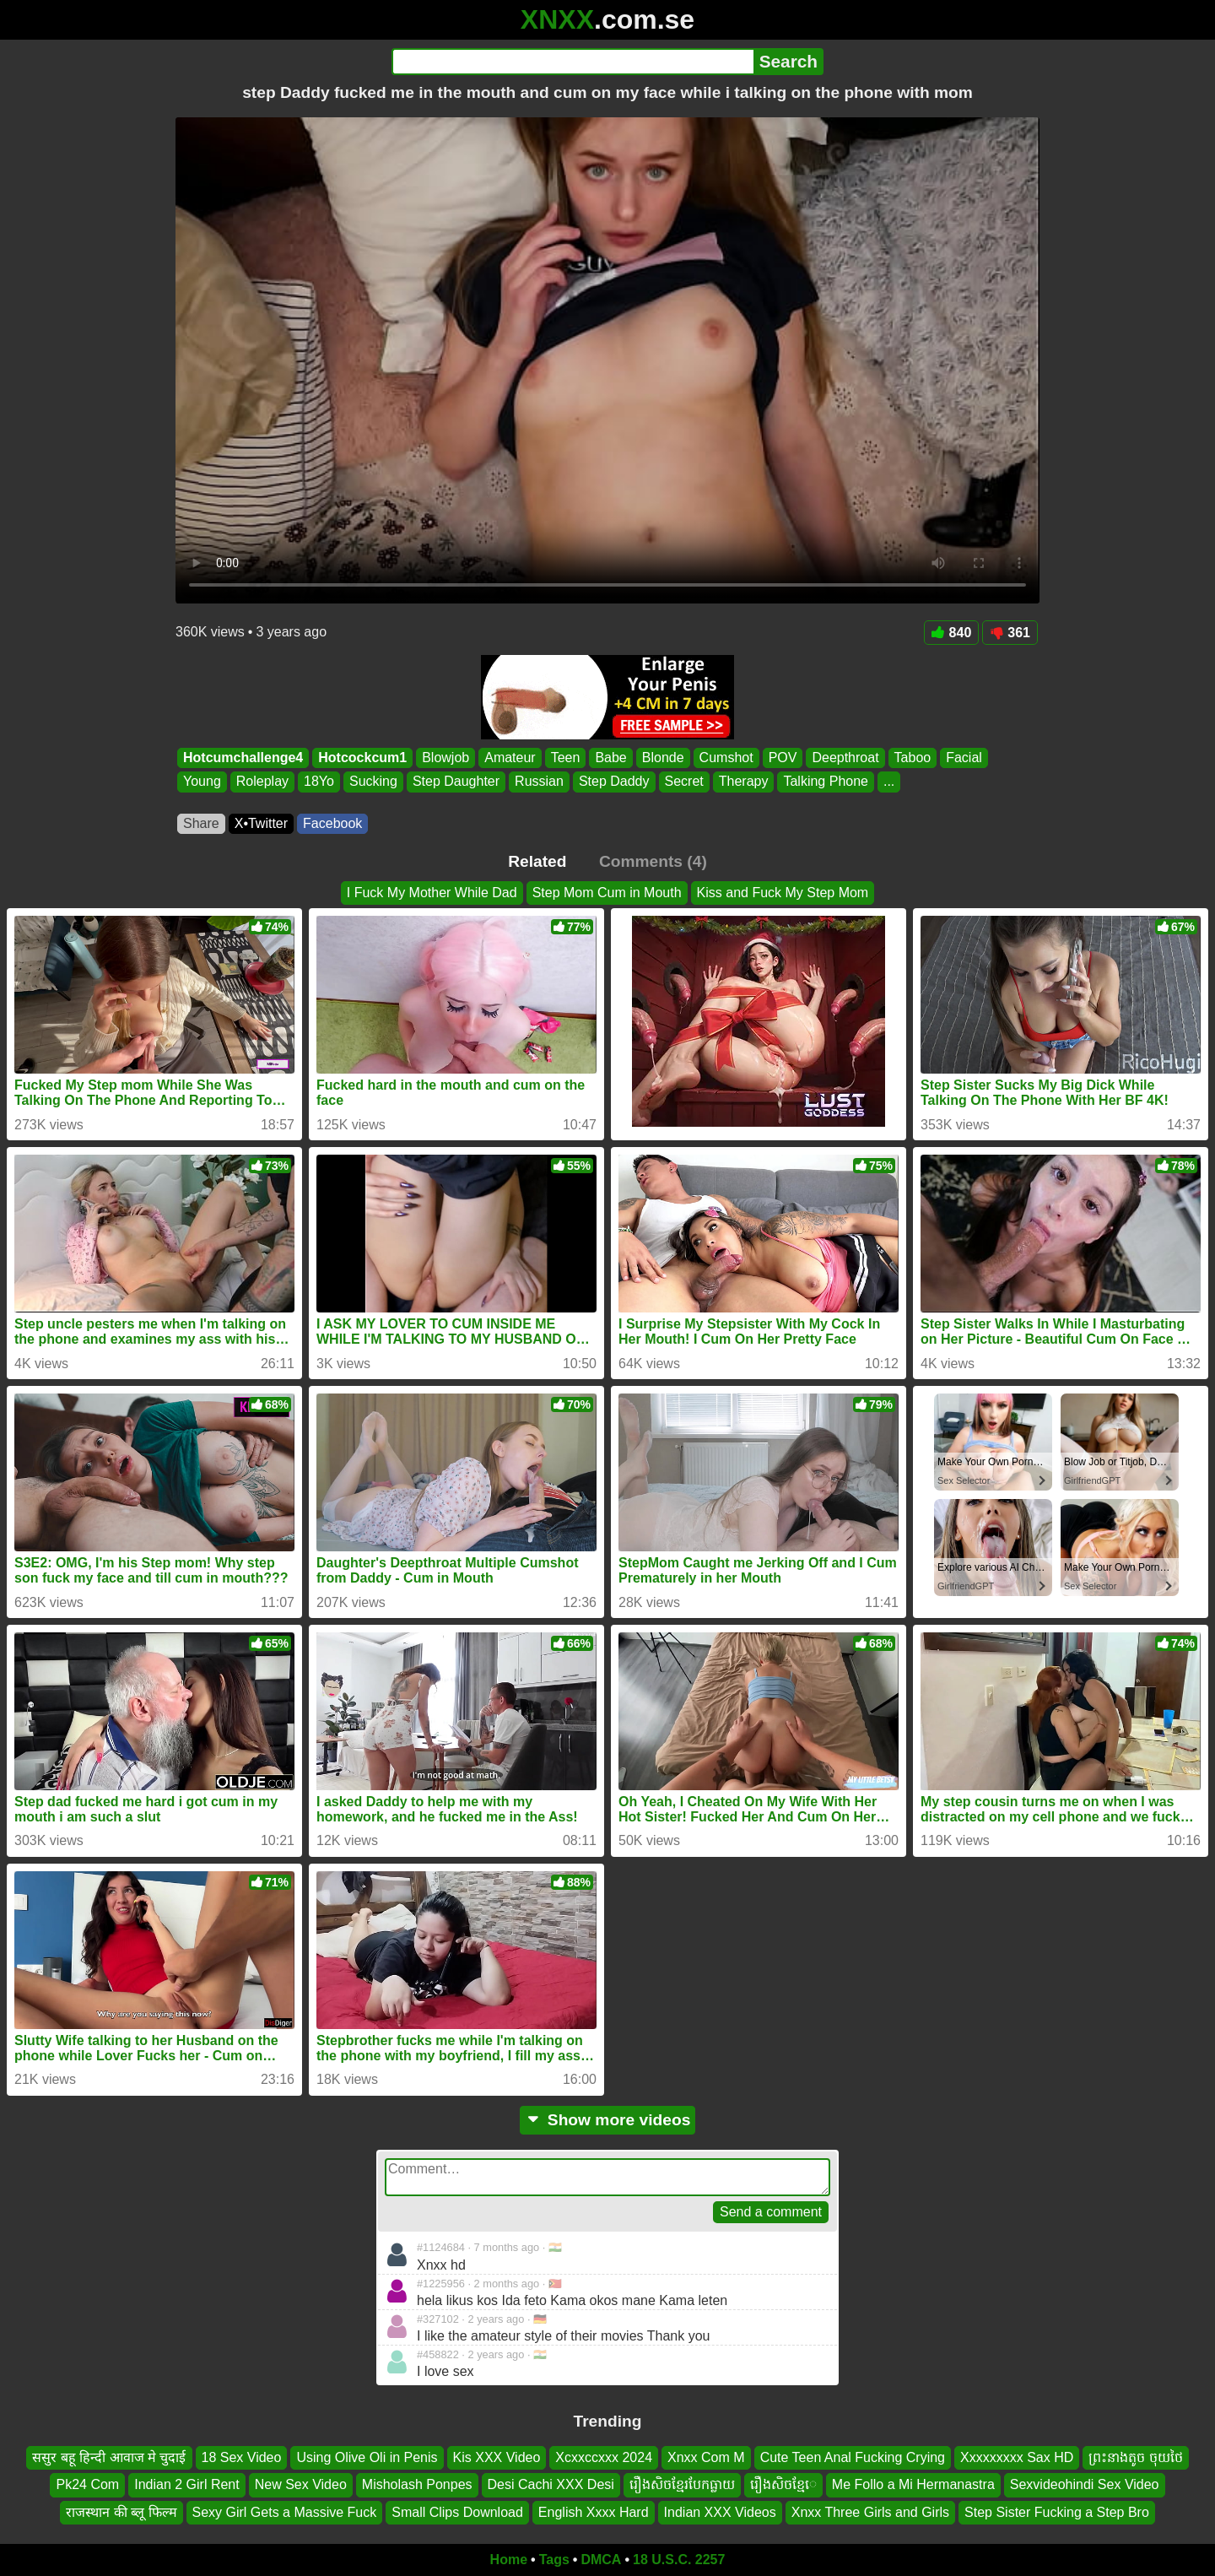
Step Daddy (614, 782)
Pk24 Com (87, 2484)
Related (537, 861)
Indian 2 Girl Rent (187, 2484)
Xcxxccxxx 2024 (603, 2457)
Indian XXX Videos (720, 2512)
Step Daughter (456, 782)
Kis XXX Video (497, 2457)
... (888, 782)
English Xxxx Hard (593, 2512)
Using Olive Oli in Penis (366, 2457)
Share (201, 823)
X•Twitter (261, 823)
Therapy (744, 782)
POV (783, 757)
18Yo (319, 782)
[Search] (572, 61)
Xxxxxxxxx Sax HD (1016, 2457)
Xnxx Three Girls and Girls (870, 2512)
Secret (684, 782)
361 (1010, 632)
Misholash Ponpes (417, 2484)
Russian (539, 782)
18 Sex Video (242, 2457)
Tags (554, 2559)
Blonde (663, 757)
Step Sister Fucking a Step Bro (1056, 2512)
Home (508, 2559)
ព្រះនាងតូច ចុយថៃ (1135, 2457)
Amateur (509, 757)
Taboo (913, 757)
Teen (565, 757)
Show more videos (608, 2120)
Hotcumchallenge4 (243, 757)
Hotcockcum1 (362, 757)
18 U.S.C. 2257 (679, 2559)
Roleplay (262, 782)
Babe (610, 757)
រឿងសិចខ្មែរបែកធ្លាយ (682, 2484)
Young (202, 782)
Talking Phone (825, 782)
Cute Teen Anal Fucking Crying (852, 2457)
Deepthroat (845, 757)
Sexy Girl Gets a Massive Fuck (284, 2512)
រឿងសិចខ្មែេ (783, 2484)
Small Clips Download (457, 2512)
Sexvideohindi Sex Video (1084, 2484)
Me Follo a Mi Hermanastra (913, 2484)
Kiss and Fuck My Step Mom (783, 892)
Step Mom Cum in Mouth (607, 892)
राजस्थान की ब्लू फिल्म (121, 2512)
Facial (964, 757)
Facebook (332, 823)
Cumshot (726, 757)
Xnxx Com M (706, 2457)
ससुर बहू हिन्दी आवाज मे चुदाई (109, 2457)
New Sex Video (301, 2484)
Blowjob (445, 757)
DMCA (600, 2559)
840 (952, 632)
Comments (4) (653, 861)
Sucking (373, 782)
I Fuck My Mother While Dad (432, 892)
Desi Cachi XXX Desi (551, 2484)
